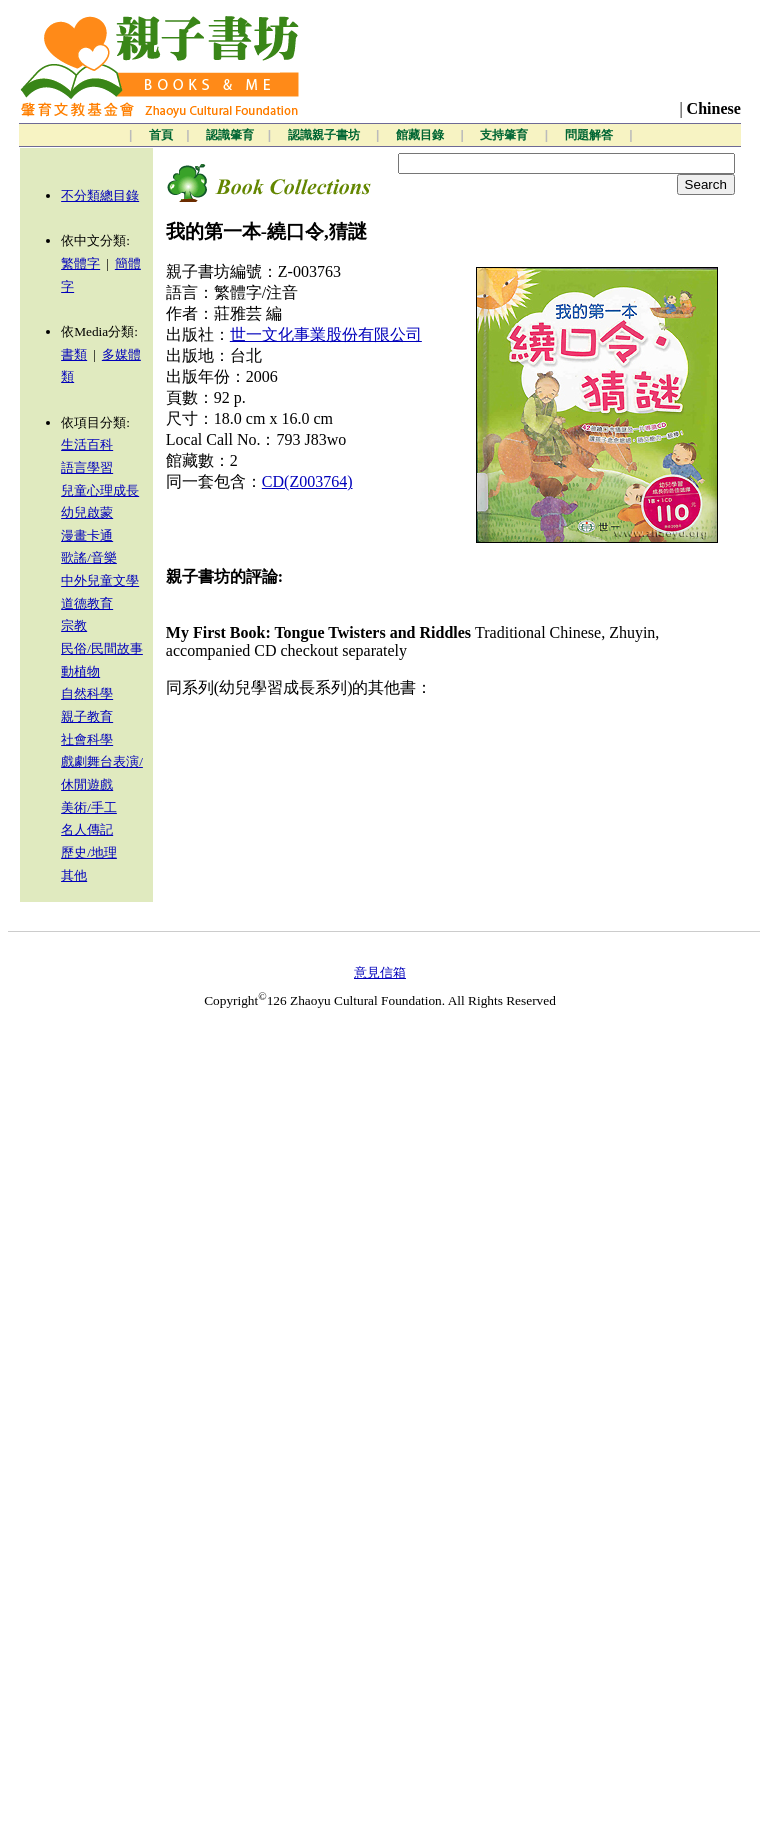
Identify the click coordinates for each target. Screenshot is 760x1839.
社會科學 (87, 739)
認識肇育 (230, 135)
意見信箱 (380, 972)
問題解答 (590, 135)
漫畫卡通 (87, 535)
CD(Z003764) (307, 481)
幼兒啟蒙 (87, 512)
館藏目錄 (421, 135)
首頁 (161, 135)
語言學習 (87, 467)
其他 (74, 875)
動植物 (80, 671)
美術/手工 (89, 807)
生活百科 (87, 444)
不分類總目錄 (100, 195)
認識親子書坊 (325, 135)
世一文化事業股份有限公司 (326, 334)
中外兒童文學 (100, 580)
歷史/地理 (89, 852)
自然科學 (87, 693)
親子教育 (87, 716)
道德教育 (87, 603)
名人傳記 (87, 829)
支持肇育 (505, 135)
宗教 (74, 625)
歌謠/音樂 (89, 557)
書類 (74, 354)
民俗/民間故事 (102, 648)
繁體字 (80, 263)
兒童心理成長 (100, 490)
